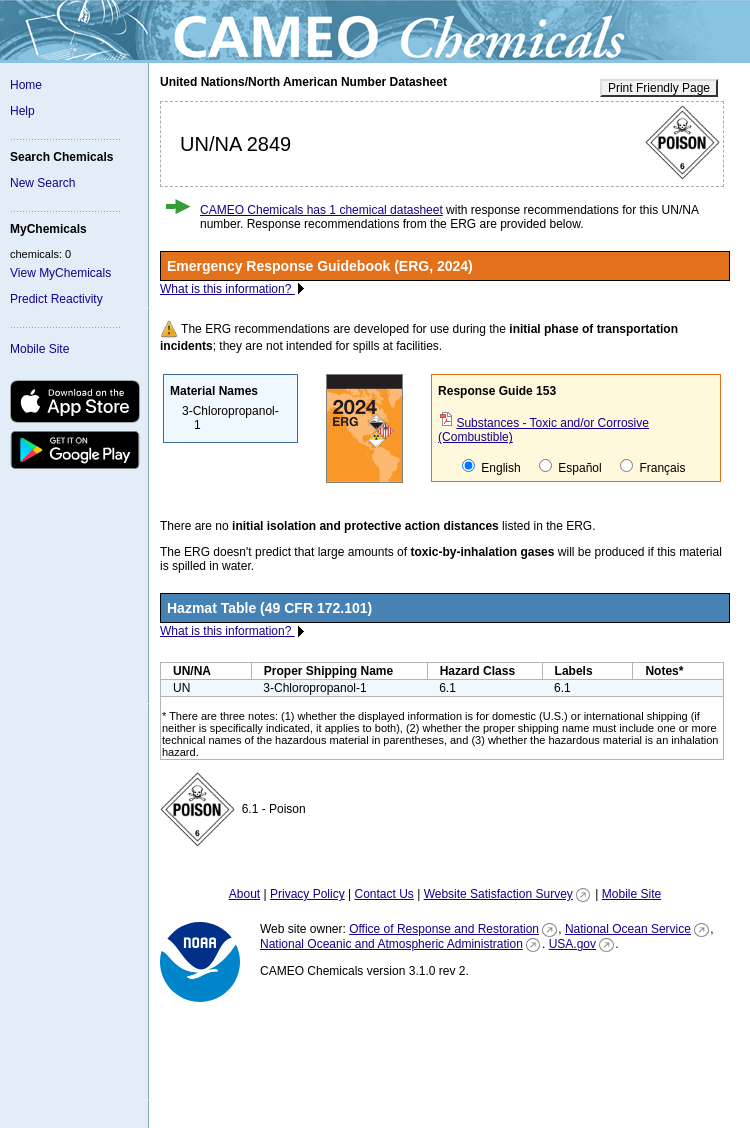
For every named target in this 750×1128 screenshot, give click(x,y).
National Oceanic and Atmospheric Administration (391, 944)
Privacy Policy (307, 894)
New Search (42, 183)
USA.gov (572, 944)
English (491, 467)
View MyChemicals (60, 273)
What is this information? (227, 289)
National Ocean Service (628, 929)
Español (570, 467)
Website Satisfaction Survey (498, 894)
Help (22, 111)
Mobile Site (39, 349)
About (244, 894)
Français (652, 467)
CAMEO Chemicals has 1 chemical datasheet (321, 210)
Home (26, 85)
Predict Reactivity (56, 299)
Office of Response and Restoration (444, 929)
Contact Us (383, 894)
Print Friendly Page (659, 88)
